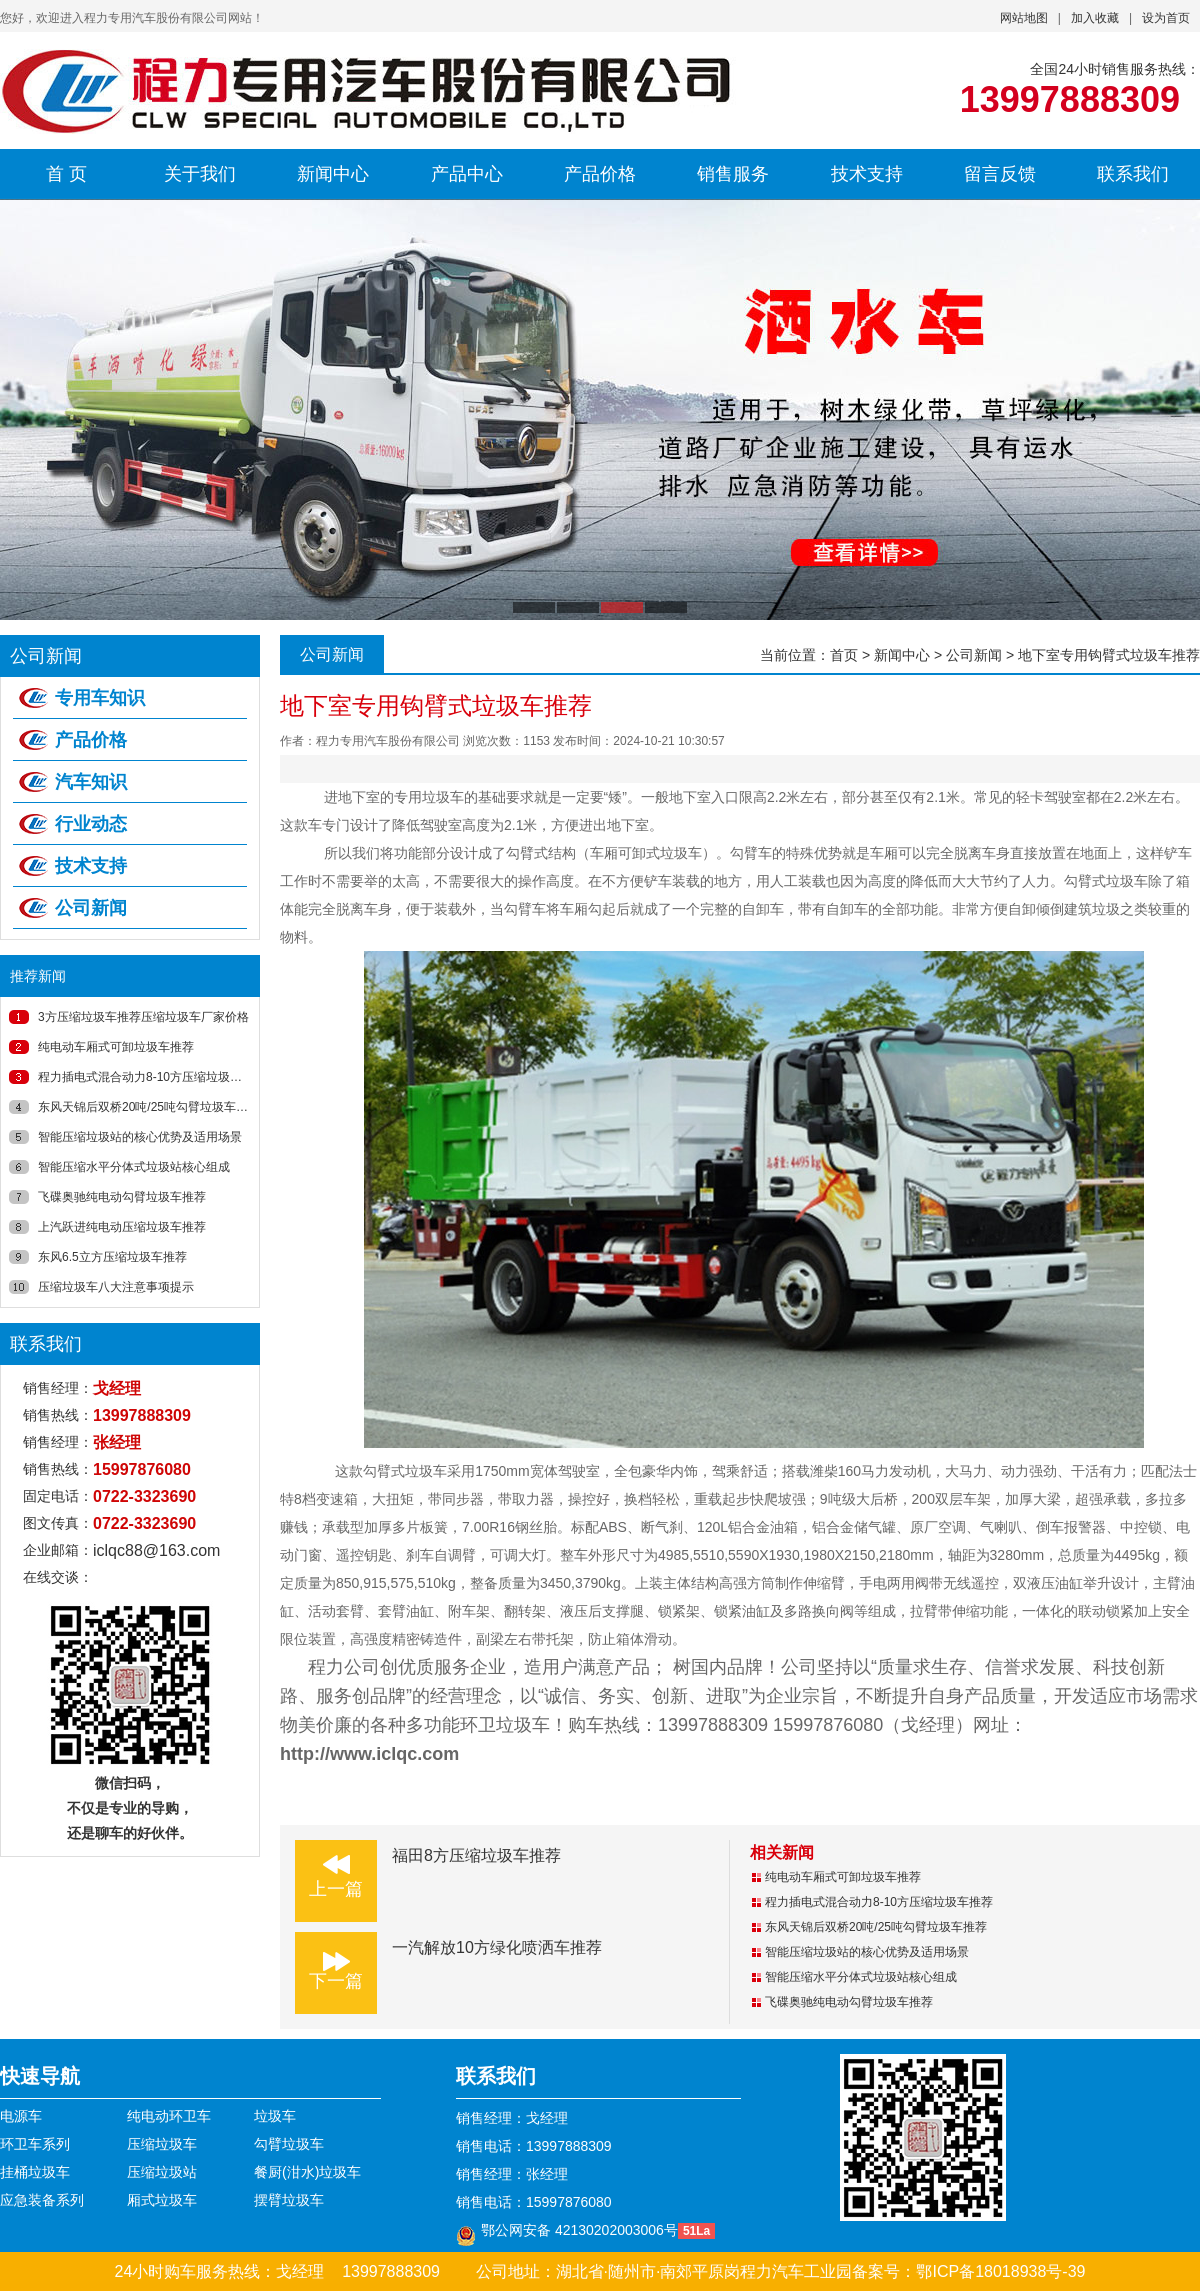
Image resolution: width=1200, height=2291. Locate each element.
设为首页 (1166, 18)
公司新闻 (91, 908)
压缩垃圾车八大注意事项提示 (116, 1287)
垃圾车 (275, 2116)
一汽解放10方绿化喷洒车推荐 (497, 1947)
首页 (844, 655)
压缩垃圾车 (162, 2144)
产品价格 (600, 174)
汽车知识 (91, 782)
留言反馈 (1000, 174)
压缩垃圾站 (162, 2172)
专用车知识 (100, 698)
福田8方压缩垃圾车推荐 (476, 1855)
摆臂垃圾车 (289, 2200)
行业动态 (91, 824)
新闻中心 (333, 174)
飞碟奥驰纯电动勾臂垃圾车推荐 (122, 1197)
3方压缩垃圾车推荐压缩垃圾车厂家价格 (143, 1017)
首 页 (66, 174)
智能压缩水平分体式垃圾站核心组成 (134, 1167)
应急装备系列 (42, 2200)
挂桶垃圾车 (35, 2172)
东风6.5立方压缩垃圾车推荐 (112, 1257)
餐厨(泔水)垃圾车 (307, 2172)
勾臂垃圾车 (289, 2144)
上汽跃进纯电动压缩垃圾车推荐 (122, 1227)
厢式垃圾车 (162, 2200)
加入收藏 (1095, 18)
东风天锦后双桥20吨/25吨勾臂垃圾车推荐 (149, 1107)
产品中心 (467, 174)
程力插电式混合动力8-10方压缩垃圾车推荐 (152, 1077)
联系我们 (1133, 174)
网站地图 (1024, 18)
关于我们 (200, 174)
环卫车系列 (35, 2144)
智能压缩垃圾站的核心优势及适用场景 (140, 1137)
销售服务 (733, 174)
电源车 (21, 2116)
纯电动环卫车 (169, 2116)
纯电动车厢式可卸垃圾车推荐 (116, 1047)
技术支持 (867, 174)
